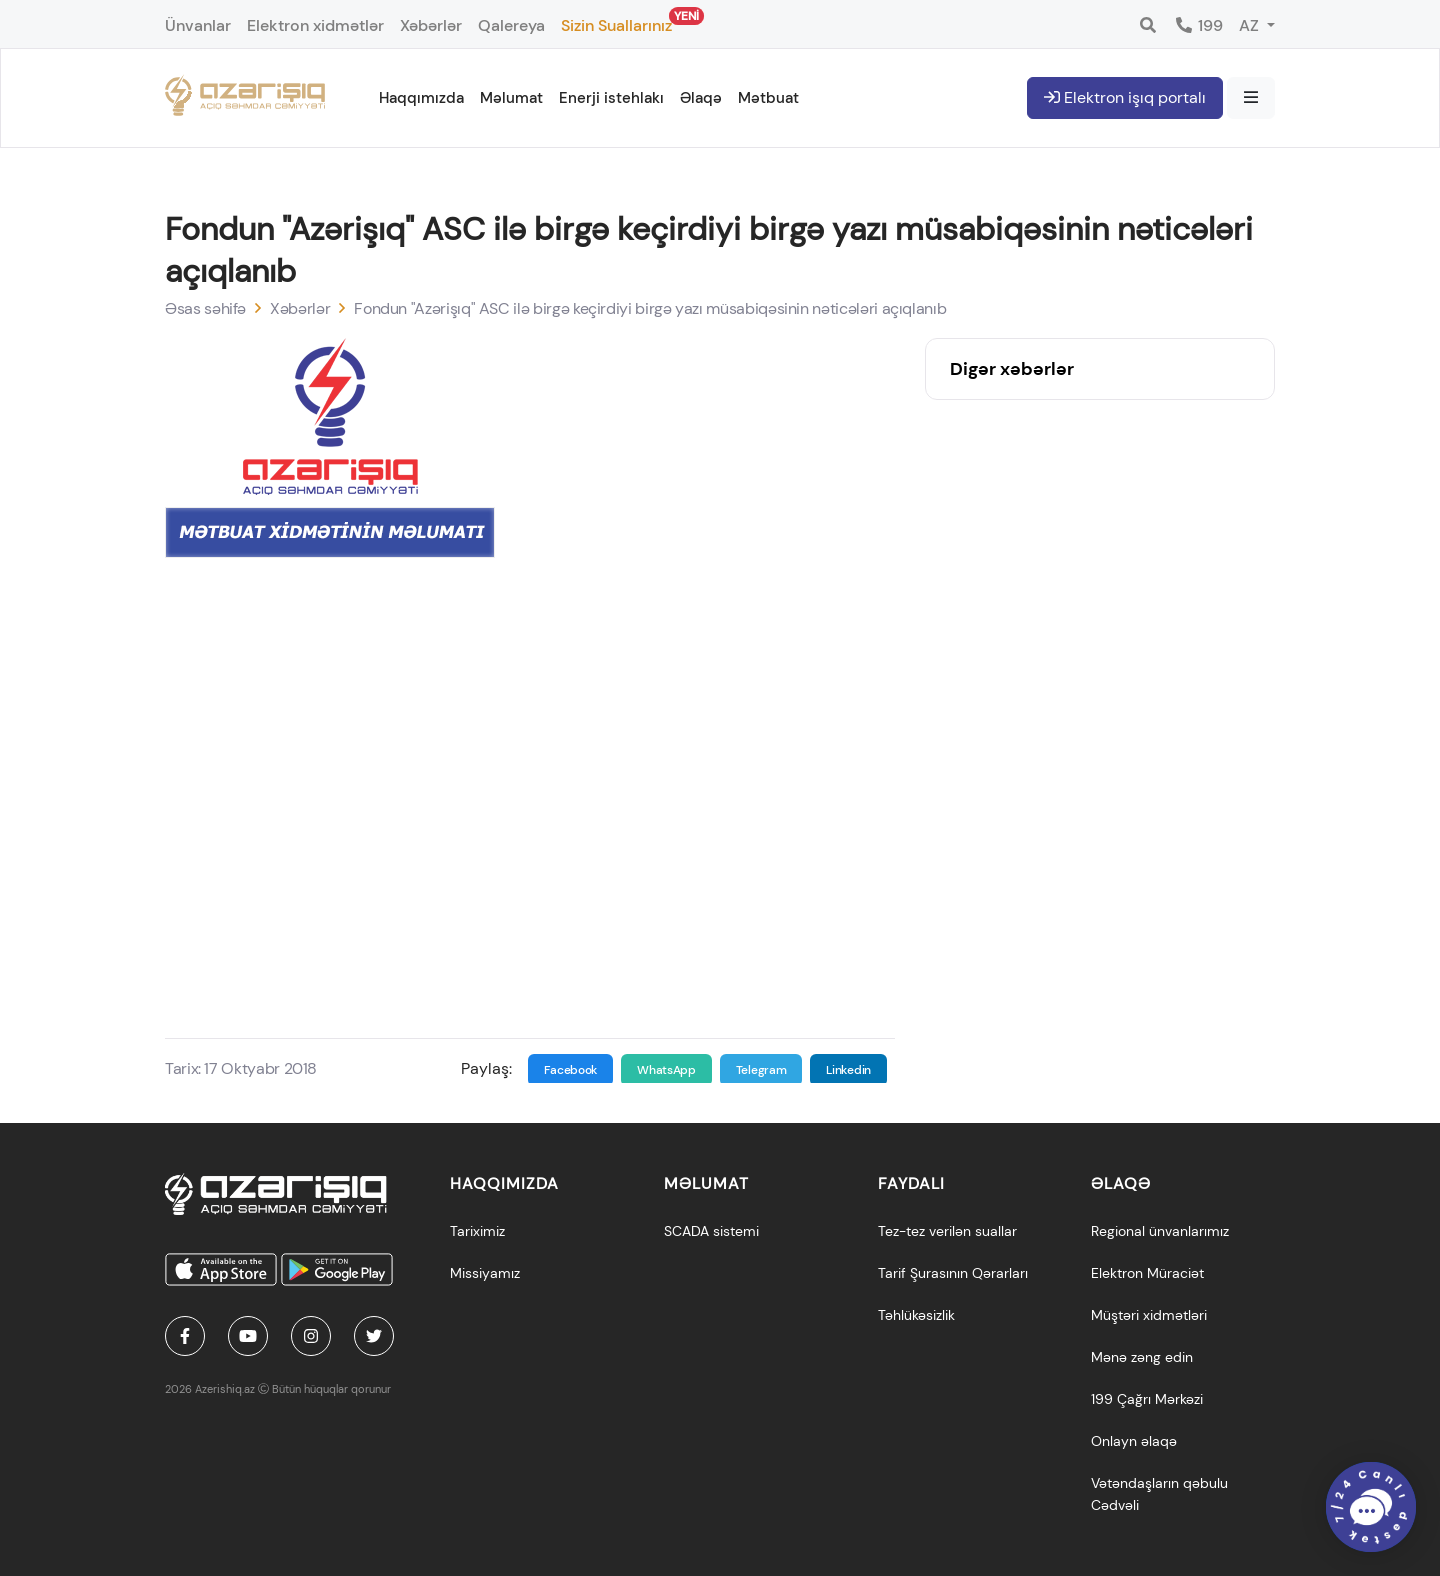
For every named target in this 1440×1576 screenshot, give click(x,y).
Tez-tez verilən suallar (947, 1231)
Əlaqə (701, 98)
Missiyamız (485, 1273)
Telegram (761, 1070)
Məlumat (511, 98)
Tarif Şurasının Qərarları (953, 1273)
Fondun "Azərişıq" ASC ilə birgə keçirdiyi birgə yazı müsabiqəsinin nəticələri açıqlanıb (650, 308)
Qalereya (511, 25)
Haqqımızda (421, 98)
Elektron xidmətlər (315, 25)
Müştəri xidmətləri (1149, 1315)
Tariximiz (477, 1231)
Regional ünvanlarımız (1160, 1231)
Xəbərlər (431, 25)
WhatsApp (666, 1070)
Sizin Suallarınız (616, 21)
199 (1198, 25)
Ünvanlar (198, 25)
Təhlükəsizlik (916, 1315)
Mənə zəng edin (1142, 1357)
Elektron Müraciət (1147, 1273)
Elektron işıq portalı (1125, 97)
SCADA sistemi (711, 1231)
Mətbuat (768, 98)
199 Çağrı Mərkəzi (1147, 1399)
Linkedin (848, 1070)
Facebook (571, 1070)
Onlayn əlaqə (1134, 1441)
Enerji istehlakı (611, 98)
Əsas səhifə (205, 308)
